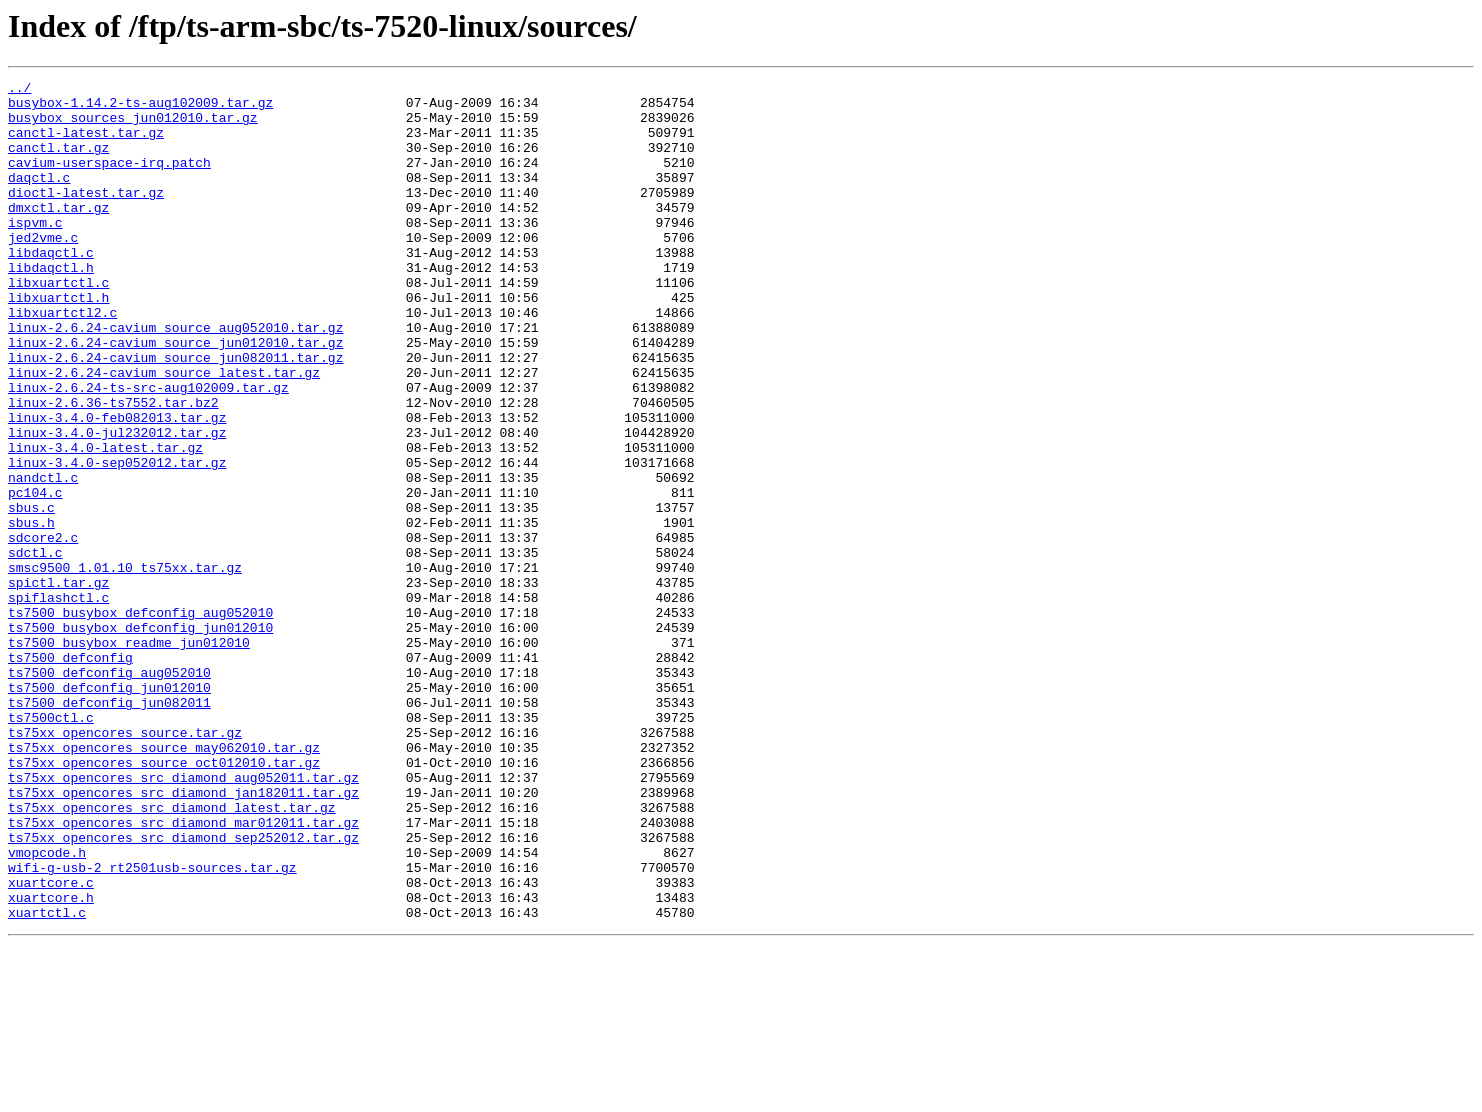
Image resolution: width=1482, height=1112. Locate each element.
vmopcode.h (47, 1008)
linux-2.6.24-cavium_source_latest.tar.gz (164, 432)
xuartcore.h (51, 1062)
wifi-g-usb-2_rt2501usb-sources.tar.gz (152, 1026)
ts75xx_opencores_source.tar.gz (125, 864)
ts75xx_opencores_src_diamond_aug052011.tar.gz (183, 918)
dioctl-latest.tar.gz (86, 216)
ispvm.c (35, 252)
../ (19, 90)
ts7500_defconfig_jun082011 (109, 828)
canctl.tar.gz (58, 162)
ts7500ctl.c (51, 846)
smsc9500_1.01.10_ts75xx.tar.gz (125, 666)
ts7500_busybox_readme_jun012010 (129, 756)
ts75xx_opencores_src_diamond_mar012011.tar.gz (183, 972)
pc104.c (35, 576)
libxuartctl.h (58, 342)
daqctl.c (39, 198)
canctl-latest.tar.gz (86, 144)
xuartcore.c (51, 1044)
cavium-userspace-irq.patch (109, 180)
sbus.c (31, 594)
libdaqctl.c (51, 288)
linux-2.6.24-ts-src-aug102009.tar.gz (148, 450)
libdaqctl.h (51, 306)
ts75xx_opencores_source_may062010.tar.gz (164, 882)
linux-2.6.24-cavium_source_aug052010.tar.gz (175, 378)
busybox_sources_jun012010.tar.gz (133, 126)
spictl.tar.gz (58, 684)
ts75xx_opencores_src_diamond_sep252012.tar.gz (183, 990)
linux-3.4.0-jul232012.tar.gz (117, 504)
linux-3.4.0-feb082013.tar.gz (117, 486)
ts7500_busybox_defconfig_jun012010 (140, 738)
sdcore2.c (43, 630)
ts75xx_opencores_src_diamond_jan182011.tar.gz (183, 936)
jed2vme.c (43, 270)
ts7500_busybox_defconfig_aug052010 (140, 720)
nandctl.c (43, 558)
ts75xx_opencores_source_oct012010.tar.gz (164, 900)
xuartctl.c (47, 1080)
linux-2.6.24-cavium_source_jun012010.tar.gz (175, 396)
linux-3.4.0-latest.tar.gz (105, 522)
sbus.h (31, 612)
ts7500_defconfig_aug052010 (109, 792)
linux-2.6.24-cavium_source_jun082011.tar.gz (175, 414)
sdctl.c (35, 648)
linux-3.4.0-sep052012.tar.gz (117, 540)
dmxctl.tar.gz (58, 234)
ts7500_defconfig (70, 774)
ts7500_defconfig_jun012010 (109, 810)
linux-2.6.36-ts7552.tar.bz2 (113, 468)
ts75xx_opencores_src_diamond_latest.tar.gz (172, 954)
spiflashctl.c (58, 702)
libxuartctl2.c (62, 360)
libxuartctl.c (58, 324)
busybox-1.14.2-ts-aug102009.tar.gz (140, 108)
